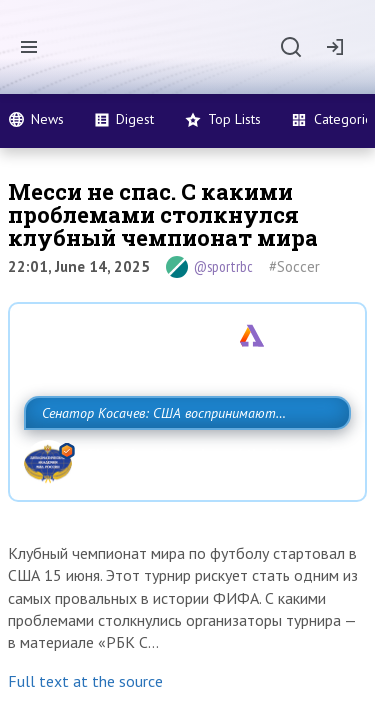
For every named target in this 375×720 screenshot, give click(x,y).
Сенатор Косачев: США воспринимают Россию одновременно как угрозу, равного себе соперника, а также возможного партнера (182, 457)
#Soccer (294, 266)
